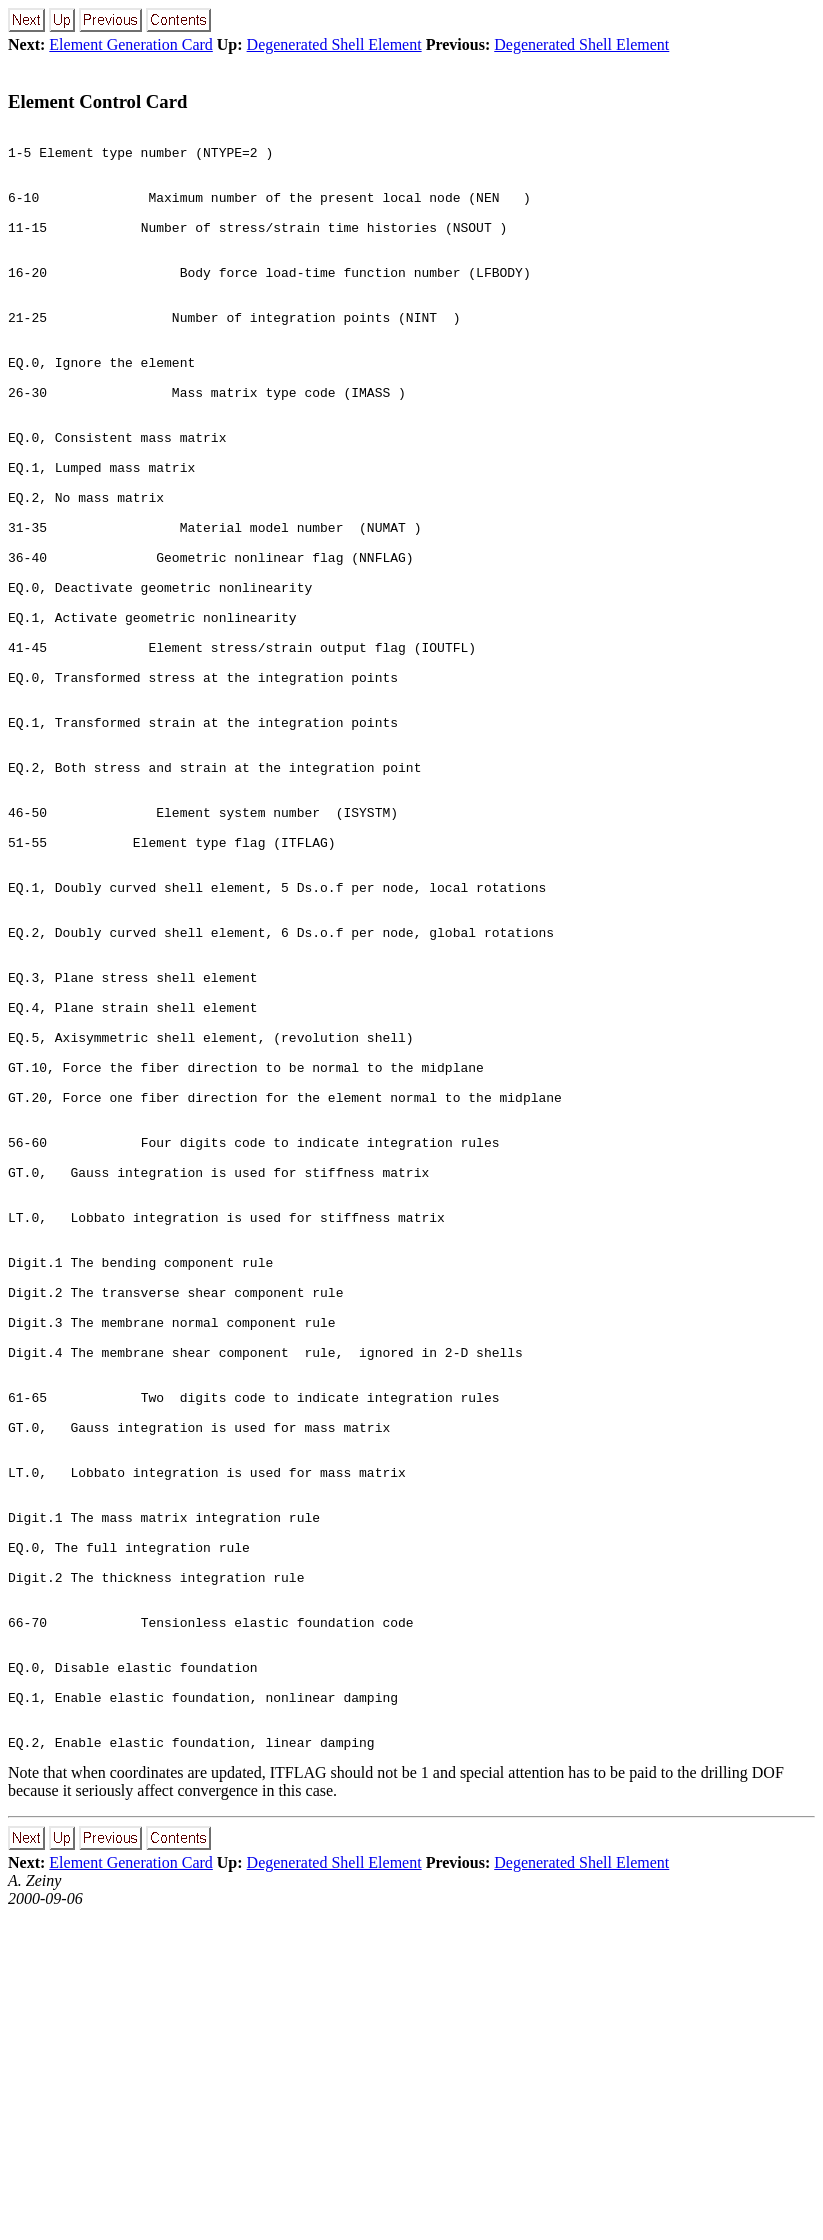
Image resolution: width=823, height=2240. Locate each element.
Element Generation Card (131, 44)
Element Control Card (97, 101)
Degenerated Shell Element (334, 44)
